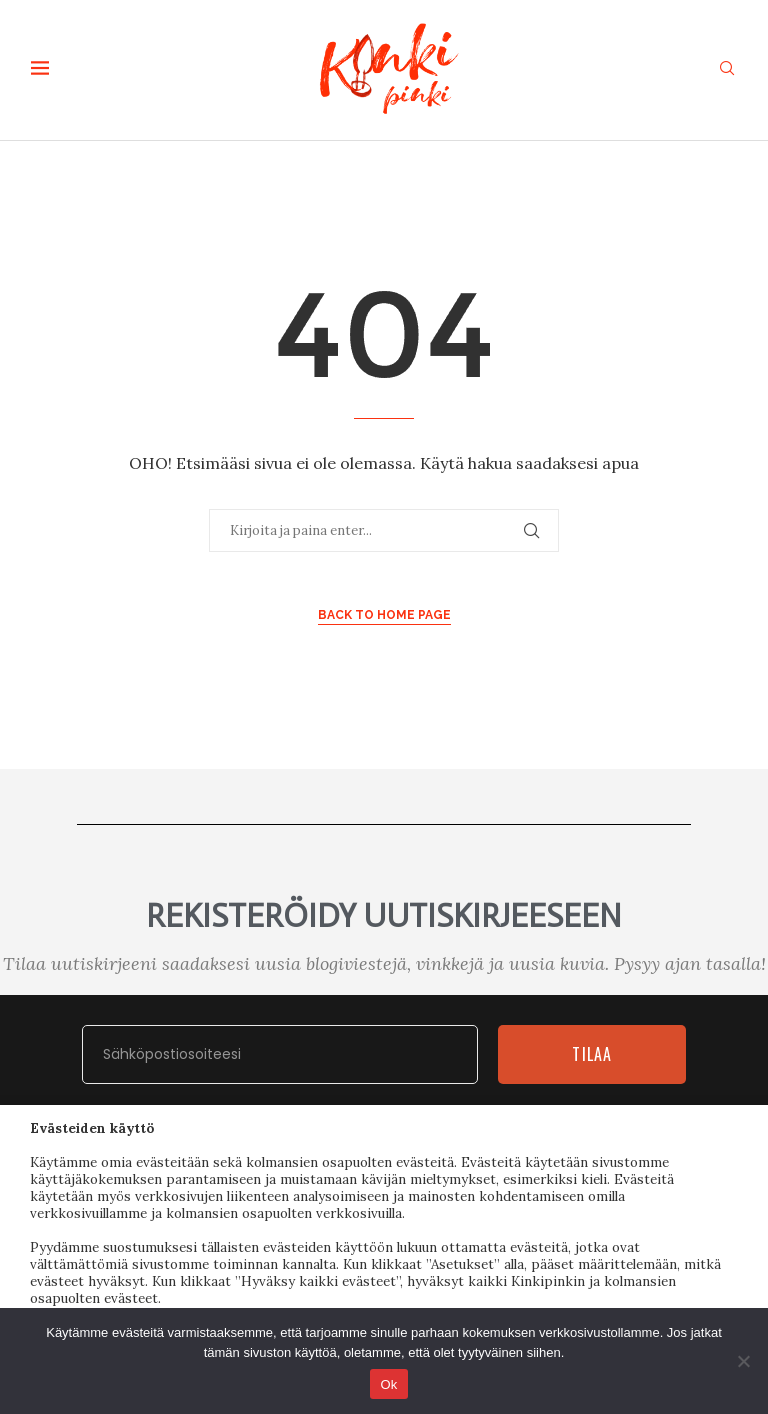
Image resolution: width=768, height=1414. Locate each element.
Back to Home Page (384, 615)
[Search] (727, 70)
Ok (388, 1384)
